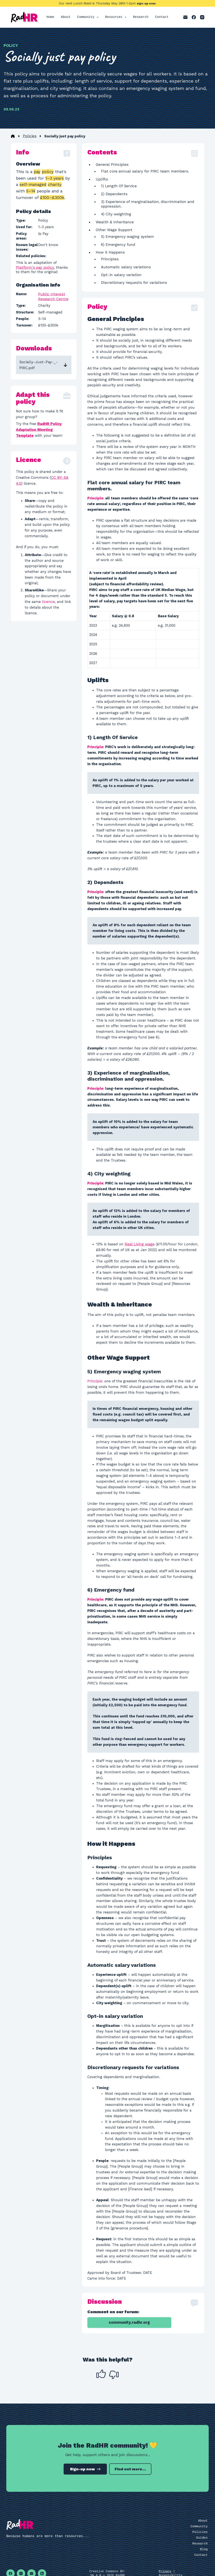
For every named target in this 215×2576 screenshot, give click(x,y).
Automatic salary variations (124, 262)
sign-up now (146, 3)
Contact (162, 17)
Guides (203, 2531)
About (66, 17)
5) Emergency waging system (126, 233)
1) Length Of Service (118, 185)
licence (48, 599)
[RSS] (42, 2566)
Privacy (165, 2565)
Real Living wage (139, 1239)
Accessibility (170, 2568)
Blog (205, 2542)
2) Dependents (113, 192)
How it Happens (109, 248)
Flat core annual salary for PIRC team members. (142, 171)
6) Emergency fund (117, 241)
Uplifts (101, 178)
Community (88, 17)
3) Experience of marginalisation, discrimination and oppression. (145, 202)
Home (50, 17)
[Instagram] (202, 17)
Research (140, 17)
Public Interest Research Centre (52, 295)
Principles (109, 255)
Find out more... (127, 2462)
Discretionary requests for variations (132, 277)
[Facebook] (194, 17)
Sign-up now (88, 2462)
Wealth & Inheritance (113, 219)
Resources (116, 17)
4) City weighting (115, 212)
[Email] (185, 17)
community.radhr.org (129, 2316)
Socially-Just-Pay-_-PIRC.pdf (37, 364)
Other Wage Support (113, 227)
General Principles (111, 164)
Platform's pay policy (34, 267)
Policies (29, 136)
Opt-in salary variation (120, 270)
